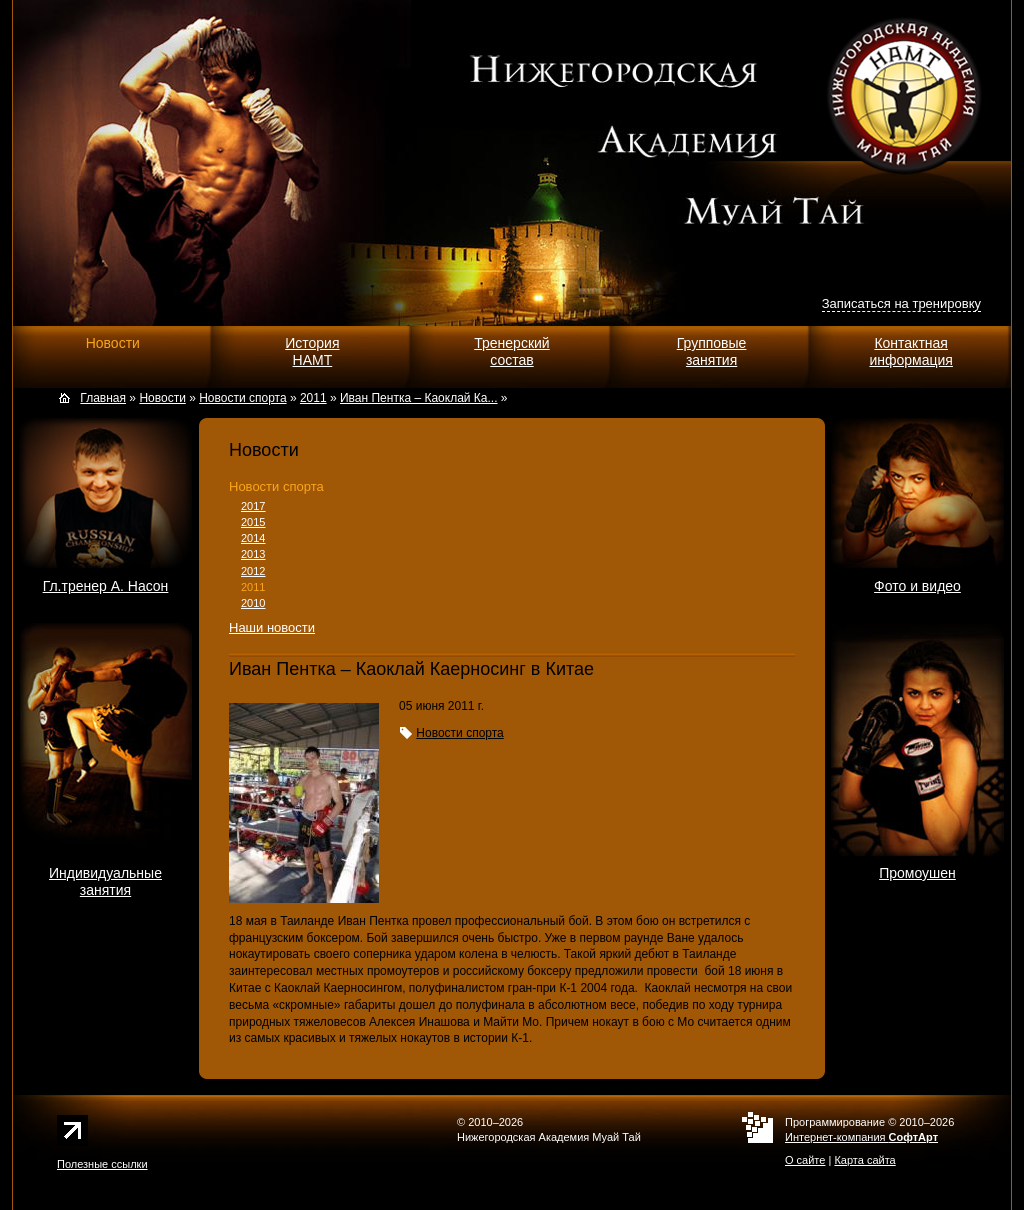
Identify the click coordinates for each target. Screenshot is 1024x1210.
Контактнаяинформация (910, 351)
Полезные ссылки (102, 1164)
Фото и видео (917, 586)
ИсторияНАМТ (312, 351)
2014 (253, 538)
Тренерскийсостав (511, 351)
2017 (253, 506)
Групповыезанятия (712, 351)
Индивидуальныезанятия (105, 881)
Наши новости (272, 627)
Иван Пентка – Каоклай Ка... (419, 398)
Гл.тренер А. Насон (106, 586)
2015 (253, 522)
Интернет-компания (861, 1137)
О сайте (805, 1160)
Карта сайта (864, 1160)
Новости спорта (276, 486)
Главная (103, 398)
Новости (113, 343)
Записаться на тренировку (901, 303)
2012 (253, 571)
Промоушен (917, 873)
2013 (253, 554)
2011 (253, 587)
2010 (253, 603)
